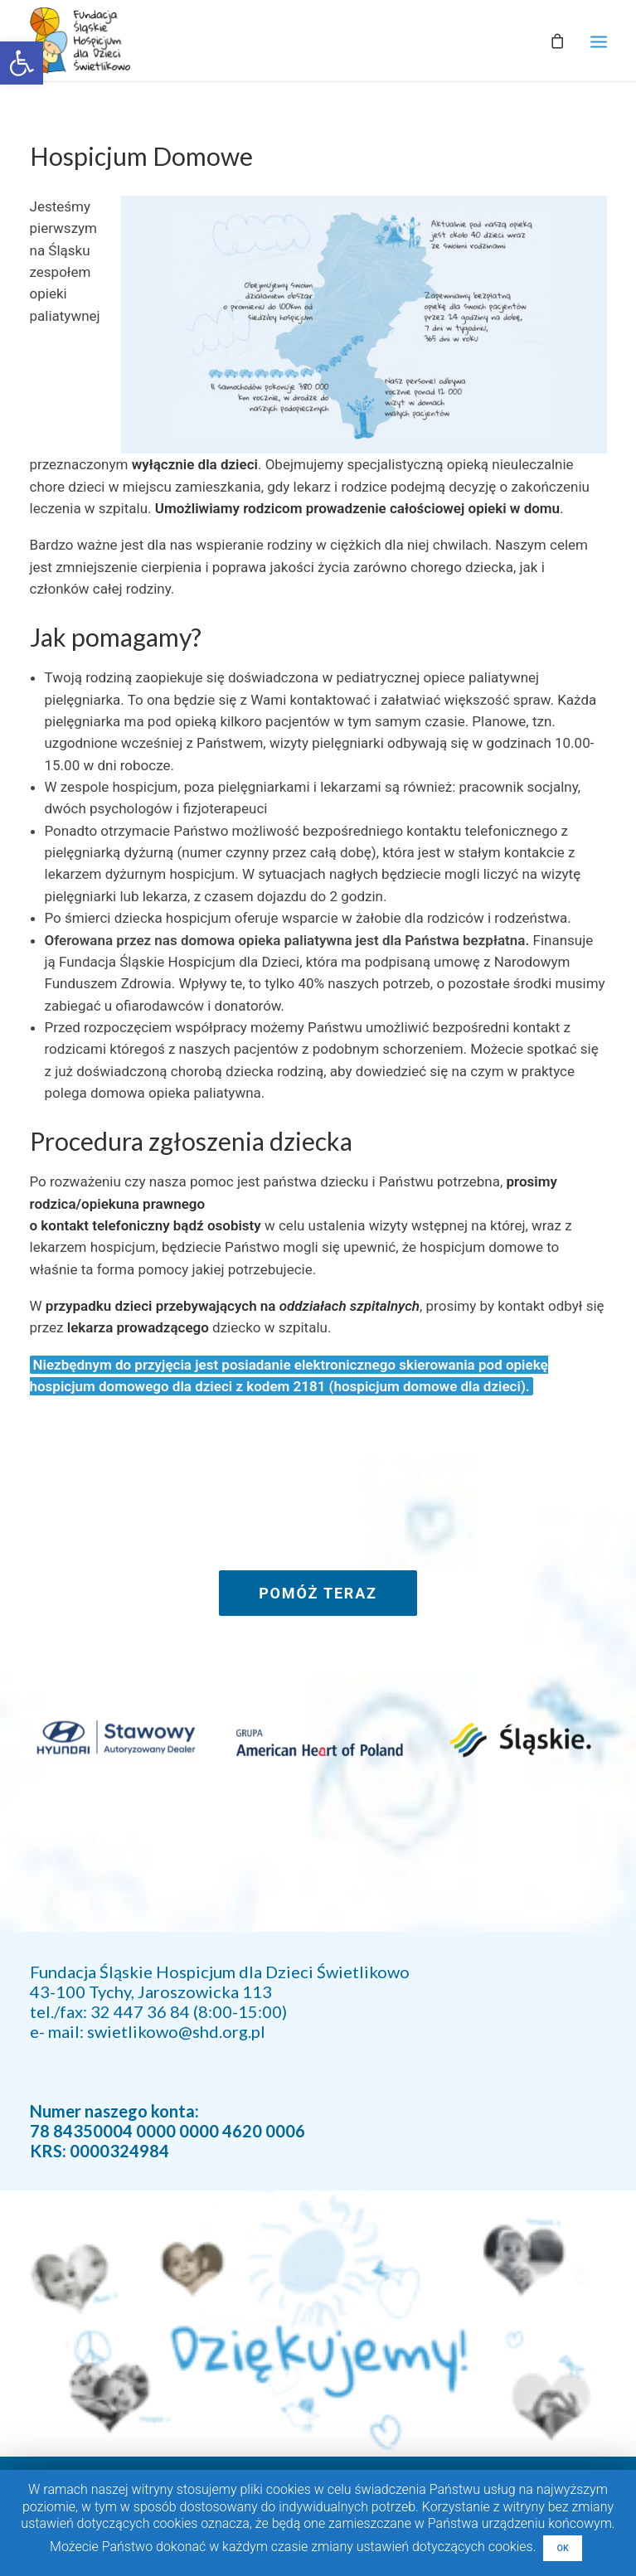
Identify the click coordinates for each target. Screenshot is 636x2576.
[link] (21, 63)
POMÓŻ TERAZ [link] (318, 1593)
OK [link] (562, 2548)
